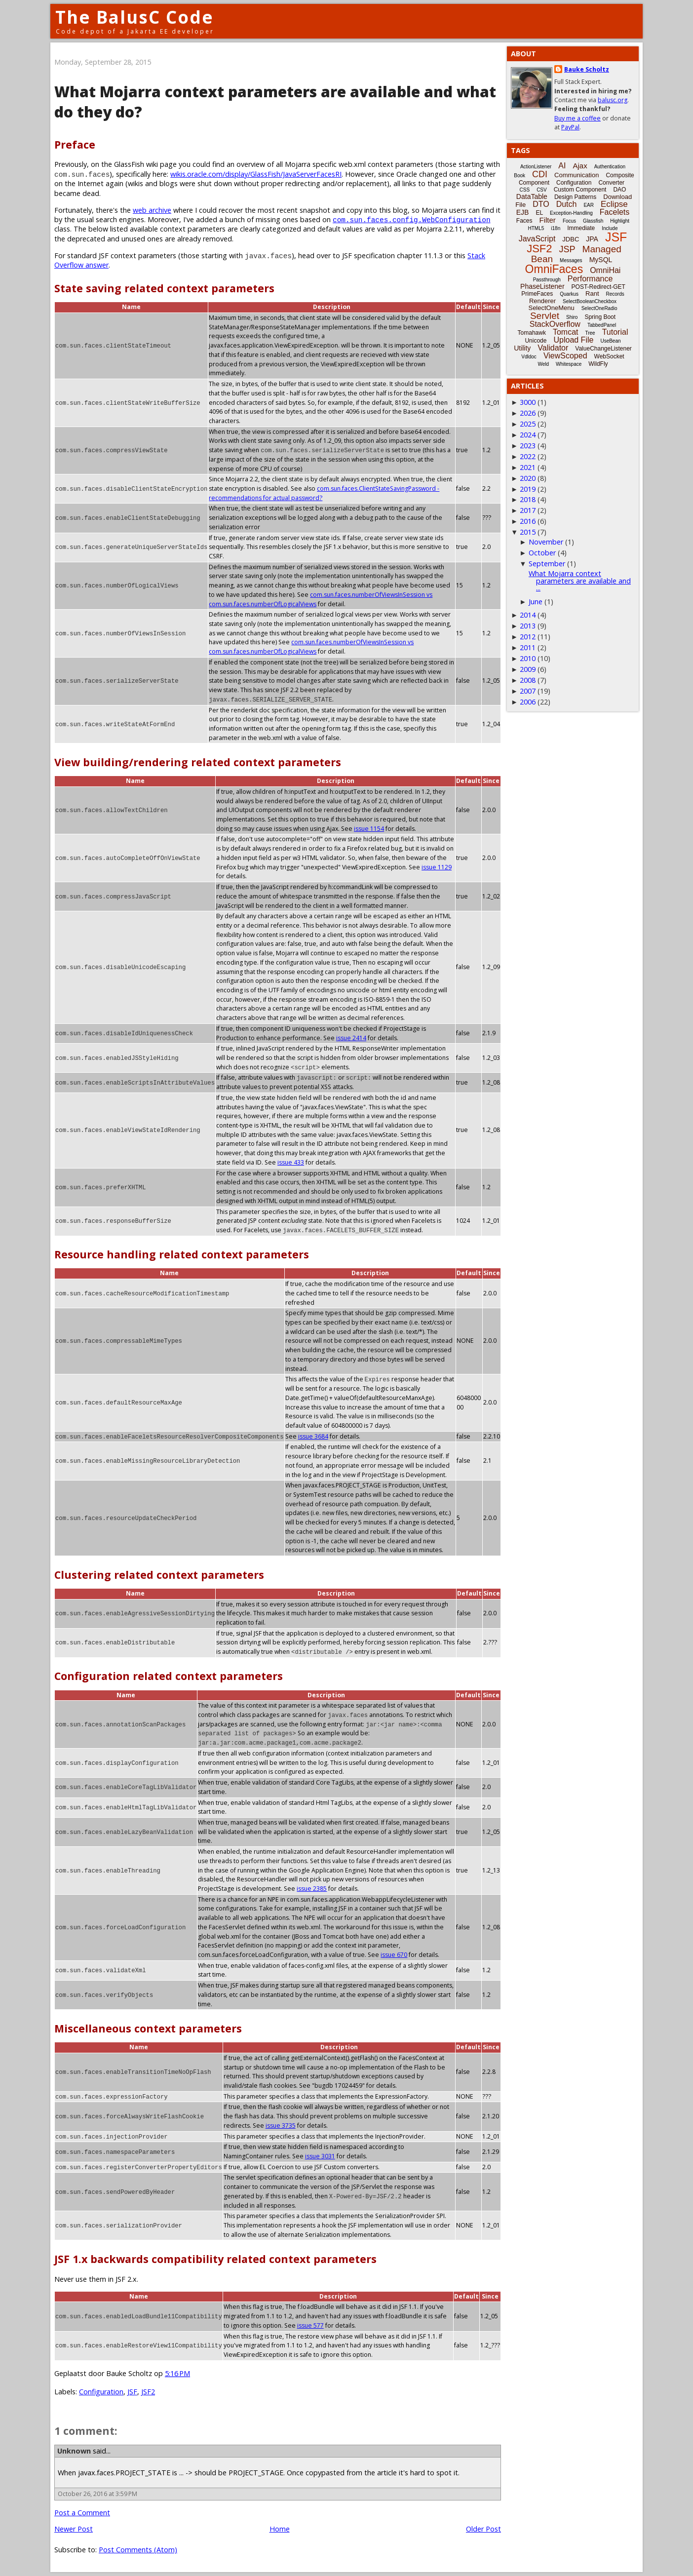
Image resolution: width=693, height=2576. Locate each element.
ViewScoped (565, 355)
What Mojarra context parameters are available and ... (580, 580)
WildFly (598, 363)
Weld (543, 364)
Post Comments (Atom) (138, 2549)
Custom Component (580, 189)
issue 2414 (351, 1038)
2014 (528, 615)
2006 (528, 701)
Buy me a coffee (577, 118)
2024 (528, 434)
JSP (567, 249)
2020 (528, 478)
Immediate (581, 228)
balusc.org (612, 100)
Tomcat (565, 332)
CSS (525, 190)
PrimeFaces (537, 293)
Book (519, 175)
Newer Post (73, 2529)
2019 (528, 489)
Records (615, 294)
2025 (528, 424)
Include (609, 228)
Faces (524, 220)
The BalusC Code (134, 17)
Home (280, 2529)
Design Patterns (575, 197)
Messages (571, 260)
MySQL (601, 260)
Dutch (566, 204)
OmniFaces (554, 269)
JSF (132, 2391)
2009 (528, 669)
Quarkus (569, 294)
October (542, 552)
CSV (542, 190)
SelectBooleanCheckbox (589, 301)
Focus (569, 221)
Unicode (535, 340)
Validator (553, 348)
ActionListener (535, 166)
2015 (528, 532)
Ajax (580, 165)
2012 (528, 636)
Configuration (101, 2391)
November (546, 541)
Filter (547, 220)
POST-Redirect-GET (598, 286)
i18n (555, 228)
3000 (528, 402)
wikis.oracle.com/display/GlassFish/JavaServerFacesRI (256, 174)
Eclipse (614, 204)
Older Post (483, 2529)
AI (562, 165)
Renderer (542, 301)
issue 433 (438, 1153)
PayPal (570, 127)
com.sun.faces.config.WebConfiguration (411, 219)
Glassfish (593, 221)
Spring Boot (600, 316)
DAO (619, 189)
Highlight (619, 221)
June (535, 601)
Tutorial (615, 332)
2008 (528, 680)
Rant (592, 293)
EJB (522, 212)
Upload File (573, 340)
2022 (528, 456)
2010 (528, 658)
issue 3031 (320, 2156)
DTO (541, 204)
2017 (528, 510)
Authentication (609, 166)
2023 (528, 445)
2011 (528, 647)
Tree (590, 333)
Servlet (544, 316)
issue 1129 (437, 867)
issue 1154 (369, 828)
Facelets (614, 212)
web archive (152, 210)
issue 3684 (313, 1436)
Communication (576, 175)
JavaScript (537, 238)
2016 (528, 521)
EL (539, 212)
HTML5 (536, 228)
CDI (539, 174)
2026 (528, 413)
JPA (592, 239)
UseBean (610, 341)
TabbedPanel (601, 325)
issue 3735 (281, 2125)
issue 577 (310, 2325)
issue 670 (394, 1955)
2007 (528, 691)
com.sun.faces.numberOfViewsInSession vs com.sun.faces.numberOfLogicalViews (311, 647)
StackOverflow (555, 324)
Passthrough (547, 279)
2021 (528, 467)
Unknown (74, 2451)
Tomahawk (532, 332)
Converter (611, 182)
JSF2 (148, 2391)
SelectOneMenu (551, 308)
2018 (528, 499)
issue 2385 (312, 1888)
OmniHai (605, 270)
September (547, 563)
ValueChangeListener (603, 348)
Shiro (572, 317)
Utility (522, 348)
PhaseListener (542, 286)
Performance (590, 278)
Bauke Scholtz (586, 69)
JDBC (570, 239)
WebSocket (609, 356)
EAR (588, 205)
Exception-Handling (571, 213)
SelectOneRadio (599, 308)
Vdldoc (529, 356)
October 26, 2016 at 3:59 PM (97, 2494)
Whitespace (568, 364)
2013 (528, 625)
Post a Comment (82, 2512)
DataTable (531, 196)
